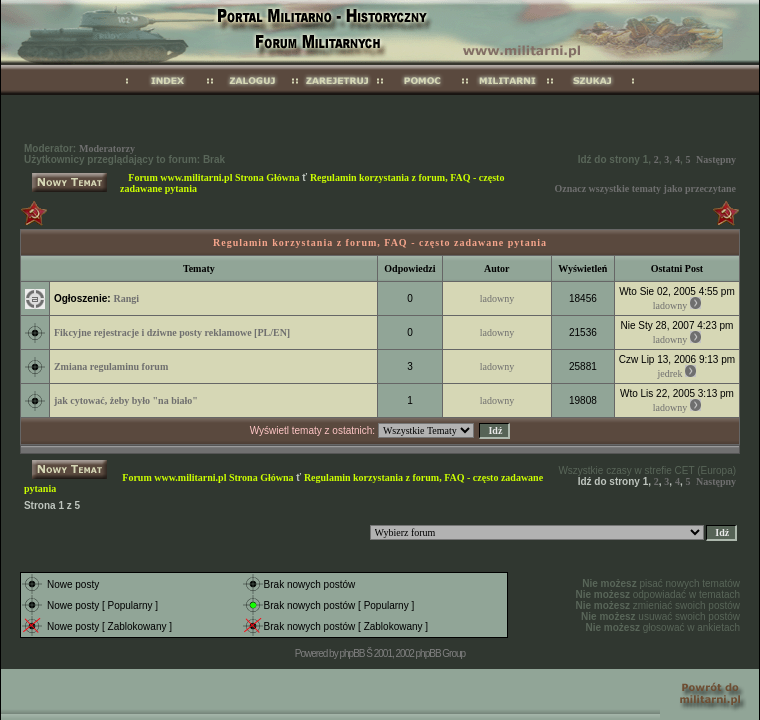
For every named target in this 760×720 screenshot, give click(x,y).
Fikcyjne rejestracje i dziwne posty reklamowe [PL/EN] (172, 332)
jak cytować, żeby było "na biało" (126, 400)
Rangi (126, 298)
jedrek (670, 373)
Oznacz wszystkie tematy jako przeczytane (645, 188)
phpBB (351, 653)
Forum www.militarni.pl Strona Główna (213, 177)
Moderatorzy (107, 148)
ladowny (497, 298)
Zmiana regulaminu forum (111, 366)
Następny (716, 159)
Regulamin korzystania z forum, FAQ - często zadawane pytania (380, 242)
